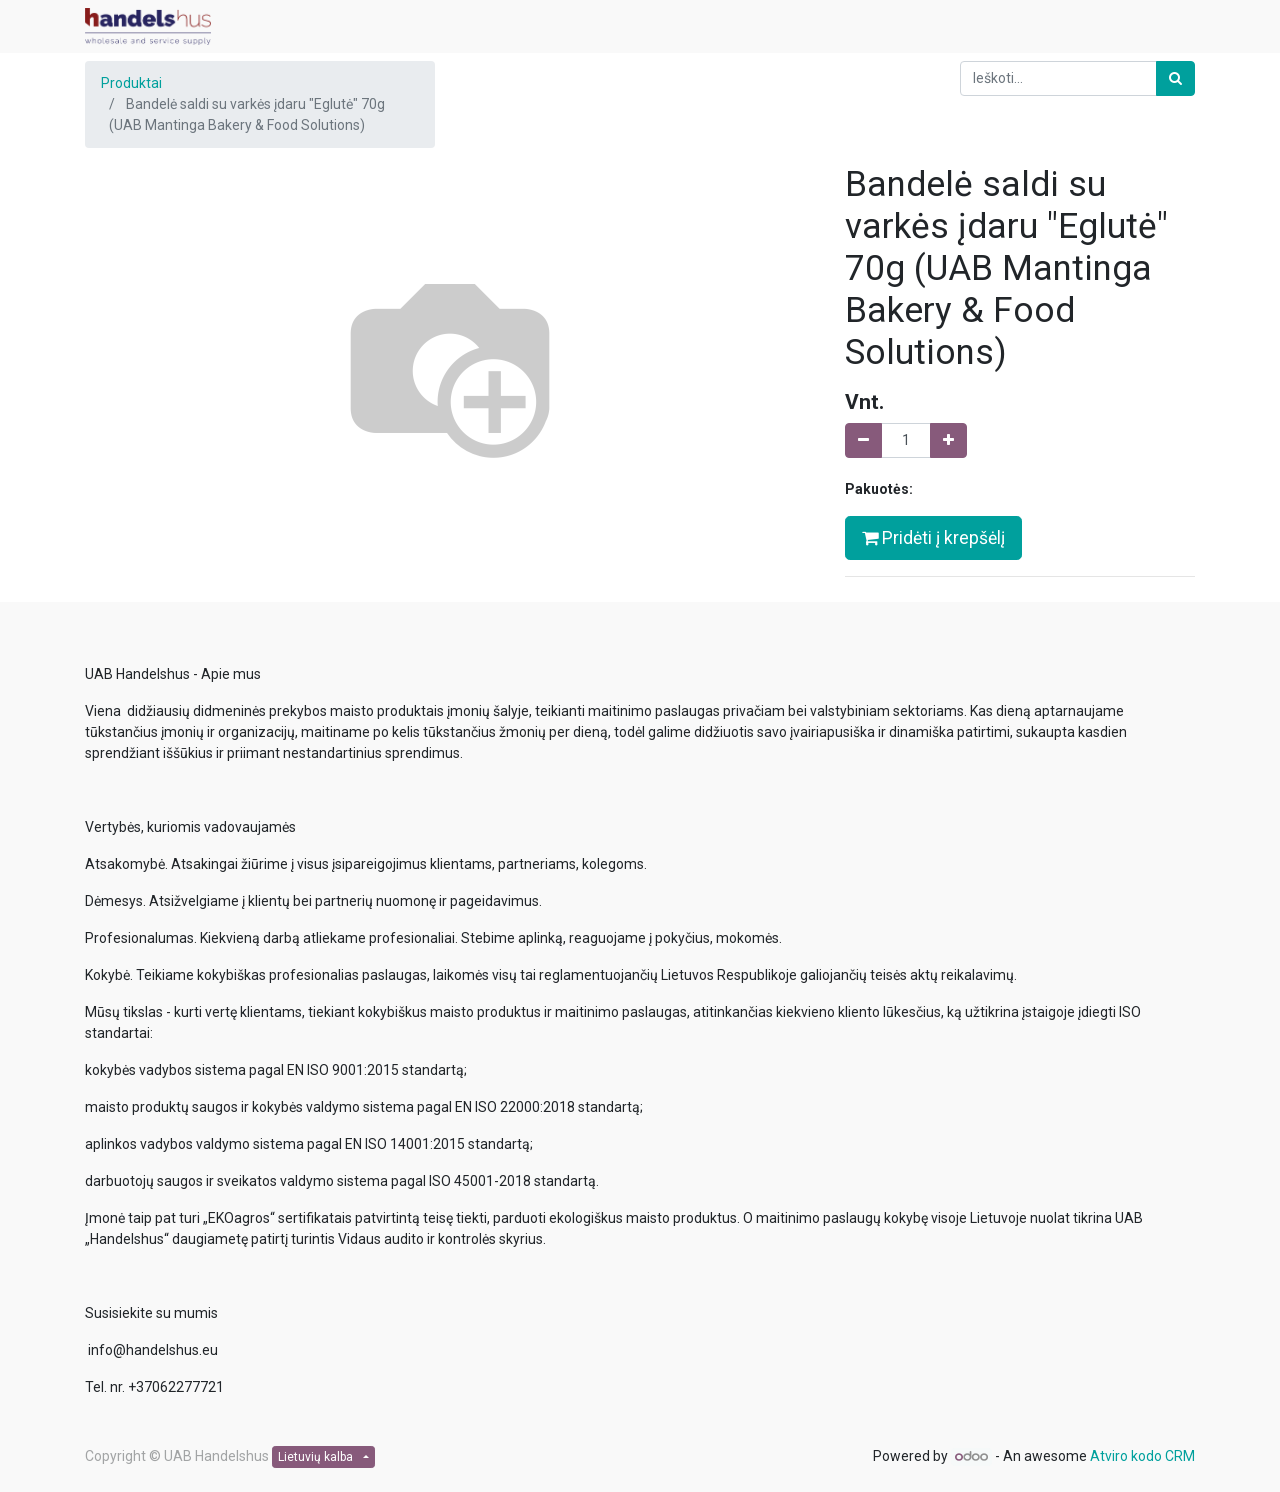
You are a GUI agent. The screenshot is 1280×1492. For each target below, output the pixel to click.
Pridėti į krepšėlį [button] (933, 538)
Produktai (131, 83)
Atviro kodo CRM (1142, 1456)
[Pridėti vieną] (948, 440)
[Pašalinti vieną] (863, 440)
